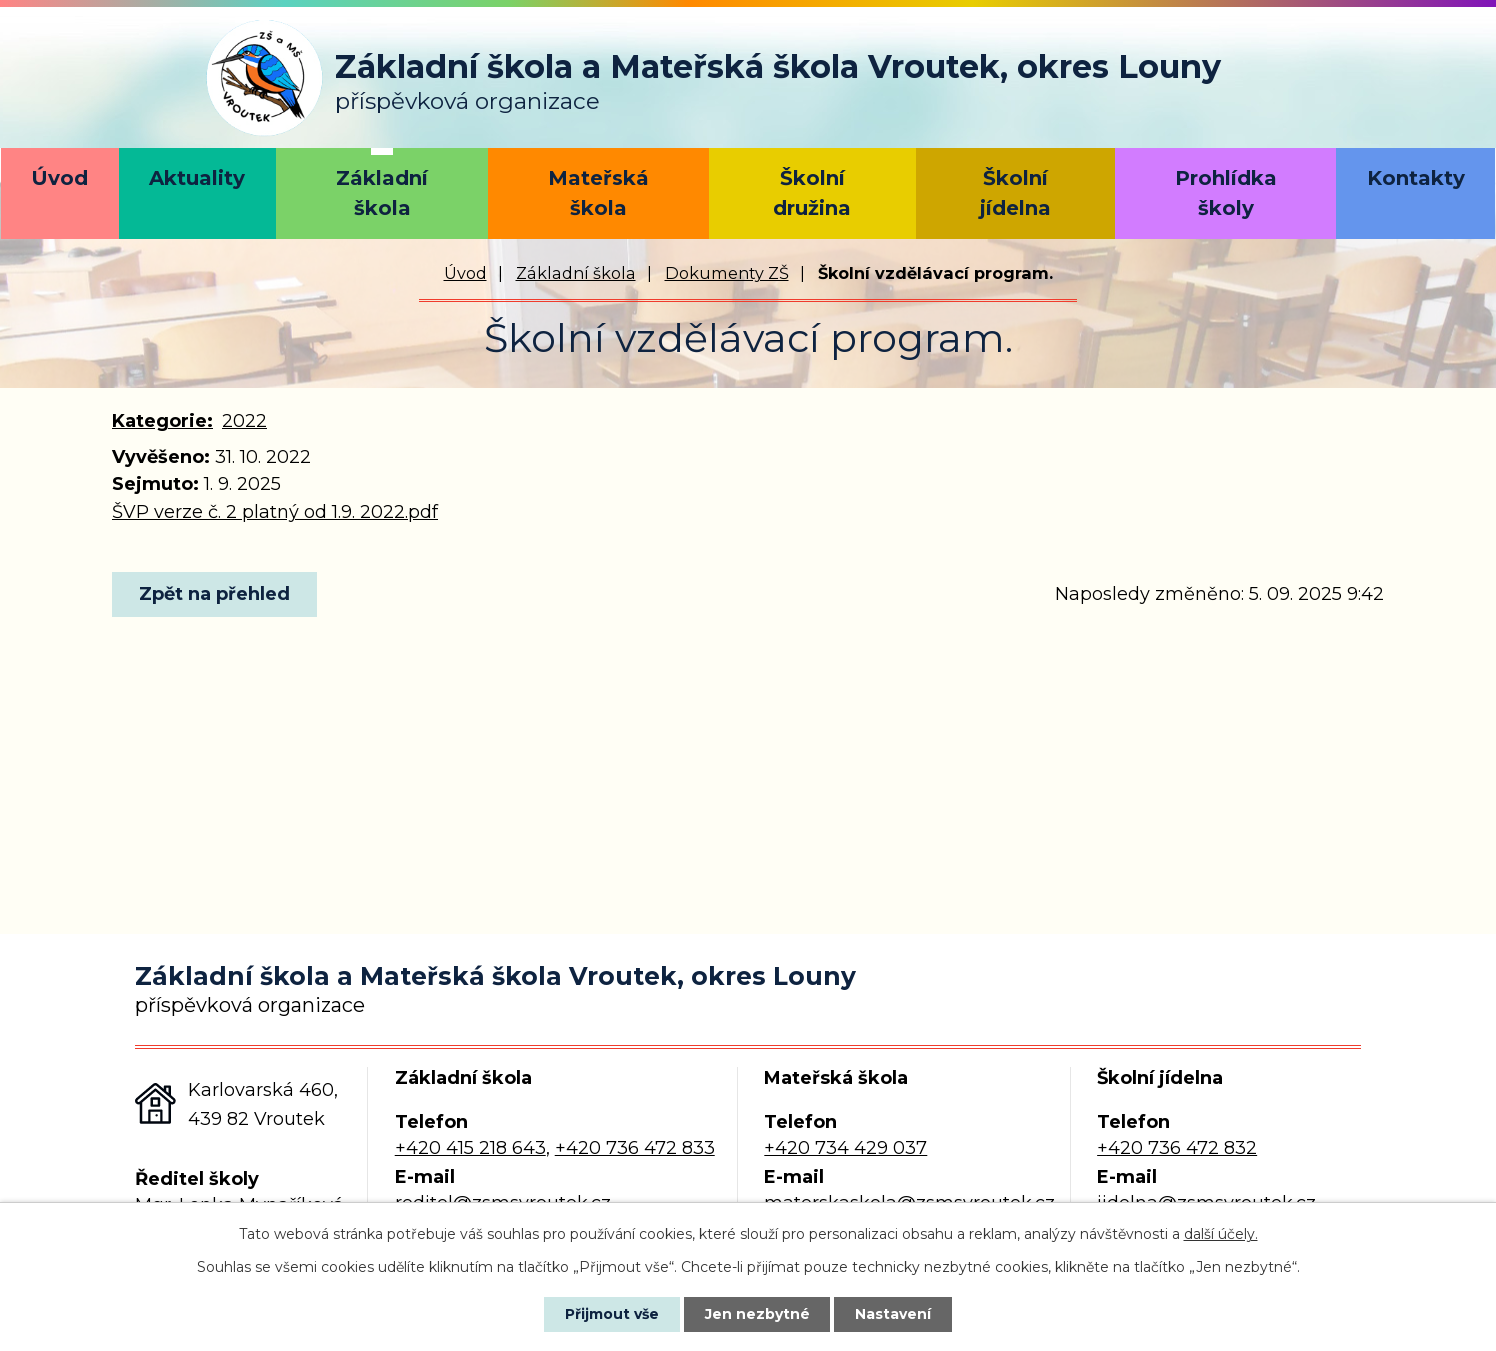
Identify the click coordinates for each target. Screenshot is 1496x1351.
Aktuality (197, 178)
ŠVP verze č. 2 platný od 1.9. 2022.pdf (275, 512)
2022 (244, 421)
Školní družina (812, 193)
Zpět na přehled (214, 594)
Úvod (59, 178)
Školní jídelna (1015, 193)
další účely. (1221, 1234)
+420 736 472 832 (1177, 1148)
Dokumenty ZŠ (727, 273)
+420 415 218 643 (470, 1148)
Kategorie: (162, 421)
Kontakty (1416, 178)
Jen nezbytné (757, 1314)
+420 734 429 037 (845, 1148)
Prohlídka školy (1226, 193)
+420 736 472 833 (635, 1148)
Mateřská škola (598, 193)
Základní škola (382, 193)
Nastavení (894, 1314)
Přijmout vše (612, 1314)
